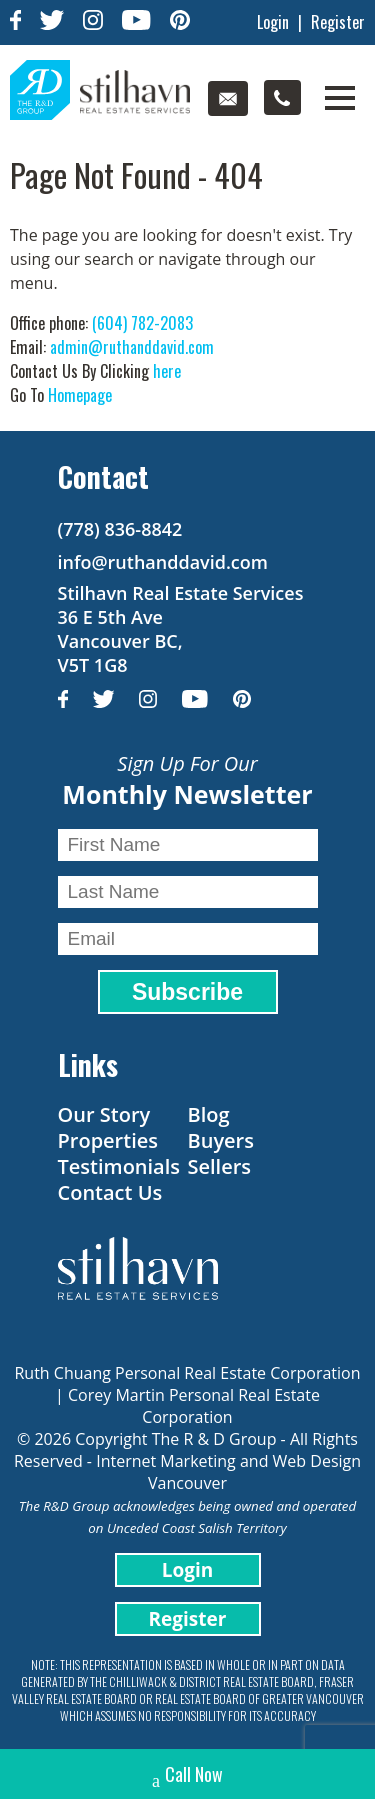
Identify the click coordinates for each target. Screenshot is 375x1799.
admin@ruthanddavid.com (132, 347)
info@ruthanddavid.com (163, 562)
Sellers (220, 1166)
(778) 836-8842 (120, 529)
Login (273, 22)
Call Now (187, 1776)
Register (338, 22)
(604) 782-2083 (142, 323)
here (167, 371)
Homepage (80, 395)
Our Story (104, 1114)
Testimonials (119, 1166)
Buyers (221, 1140)
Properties (108, 1140)
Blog (209, 1114)
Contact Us (110, 1192)
